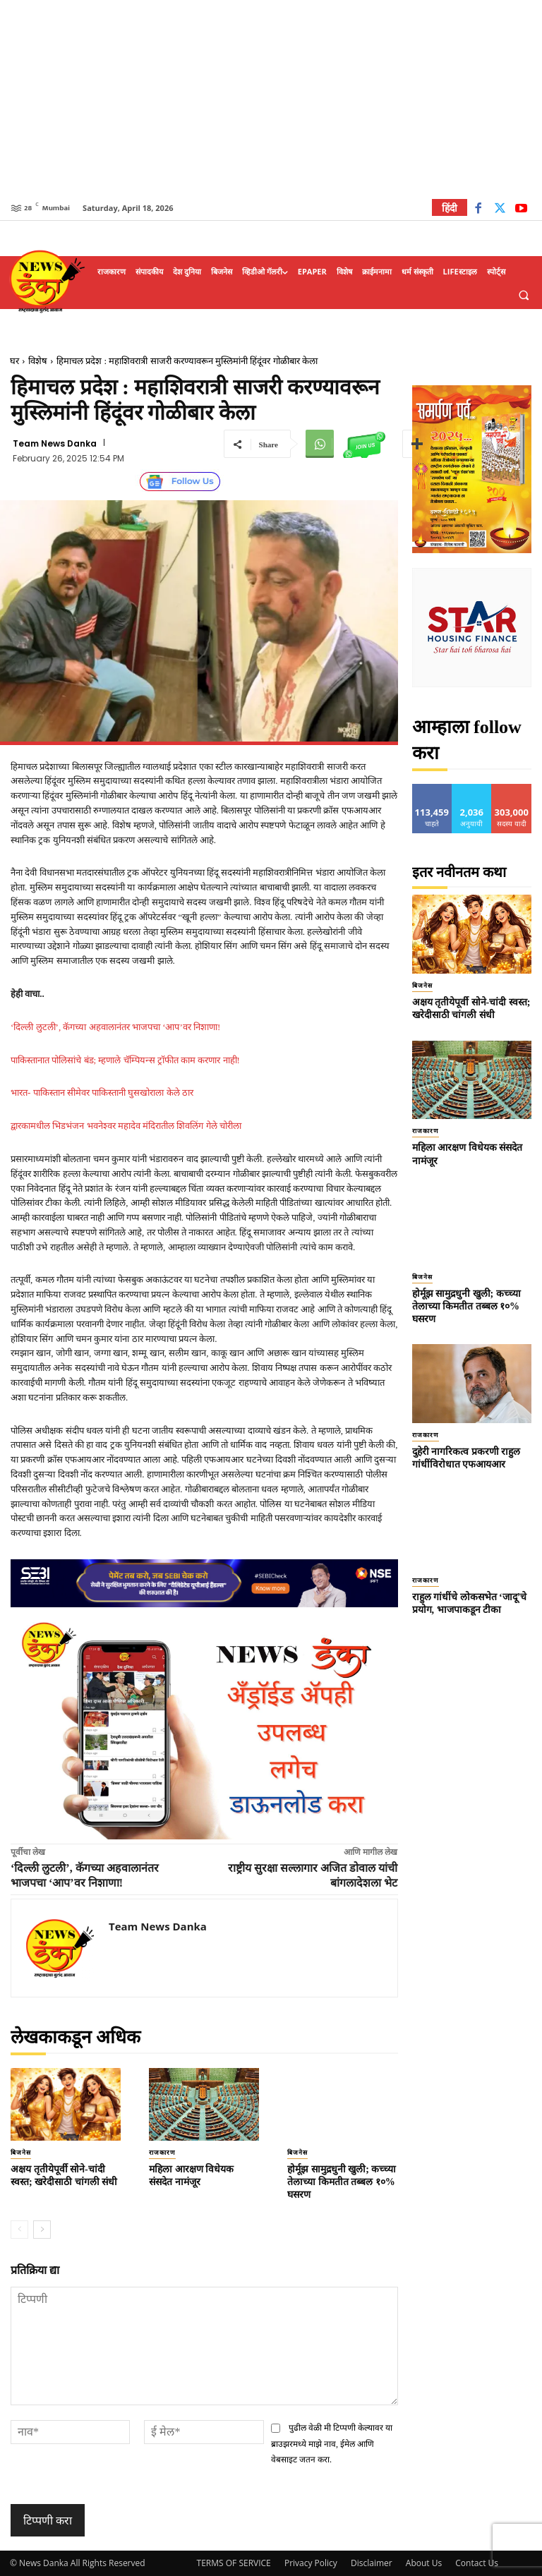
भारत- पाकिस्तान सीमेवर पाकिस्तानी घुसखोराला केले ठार (102, 1092)
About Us (424, 2563)
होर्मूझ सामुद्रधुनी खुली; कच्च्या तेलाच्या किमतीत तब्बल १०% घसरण (341, 2182)
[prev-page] (19, 2229)
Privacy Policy (310, 2563)
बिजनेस (21, 2152)
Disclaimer (371, 2563)
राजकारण (162, 2152)
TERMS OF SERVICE (234, 2563)
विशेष (37, 361)
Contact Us (476, 2563)
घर (14, 361)
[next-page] (42, 2229)
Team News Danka (55, 444)
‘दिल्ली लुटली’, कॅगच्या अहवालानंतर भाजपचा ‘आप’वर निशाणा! (117, 1027)
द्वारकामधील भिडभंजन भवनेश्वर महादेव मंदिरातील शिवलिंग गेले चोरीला (126, 1125)
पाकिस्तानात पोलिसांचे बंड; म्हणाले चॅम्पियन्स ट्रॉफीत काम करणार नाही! (125, 1060)
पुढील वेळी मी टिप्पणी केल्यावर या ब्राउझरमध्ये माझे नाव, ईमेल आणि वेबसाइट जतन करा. (332, 2444)
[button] (523, 295)
